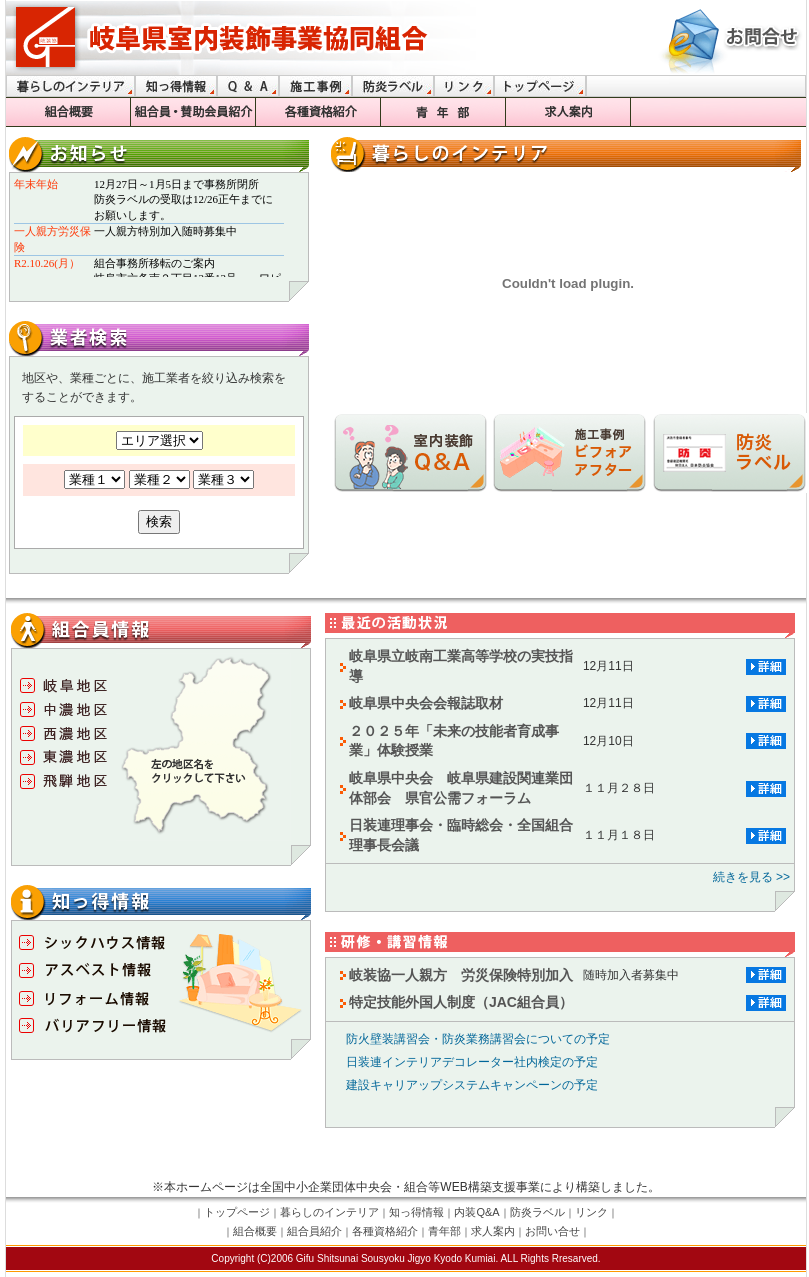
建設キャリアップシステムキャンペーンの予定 (466, 1085)
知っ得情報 (416, 1212)
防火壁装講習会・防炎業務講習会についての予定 (472, 1039)
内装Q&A (476, 1212)
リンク (591, 1212)
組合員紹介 (314, 1231)
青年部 (444, 1231)
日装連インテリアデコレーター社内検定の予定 (466, 1062)
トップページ (237, 1212)
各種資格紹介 (385, 1231)
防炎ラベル (537, 1212)
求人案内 (493, 1231)
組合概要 (255, 1231)
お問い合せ (552, 1231)
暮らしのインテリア (329, 1212)
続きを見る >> (751, 877)
